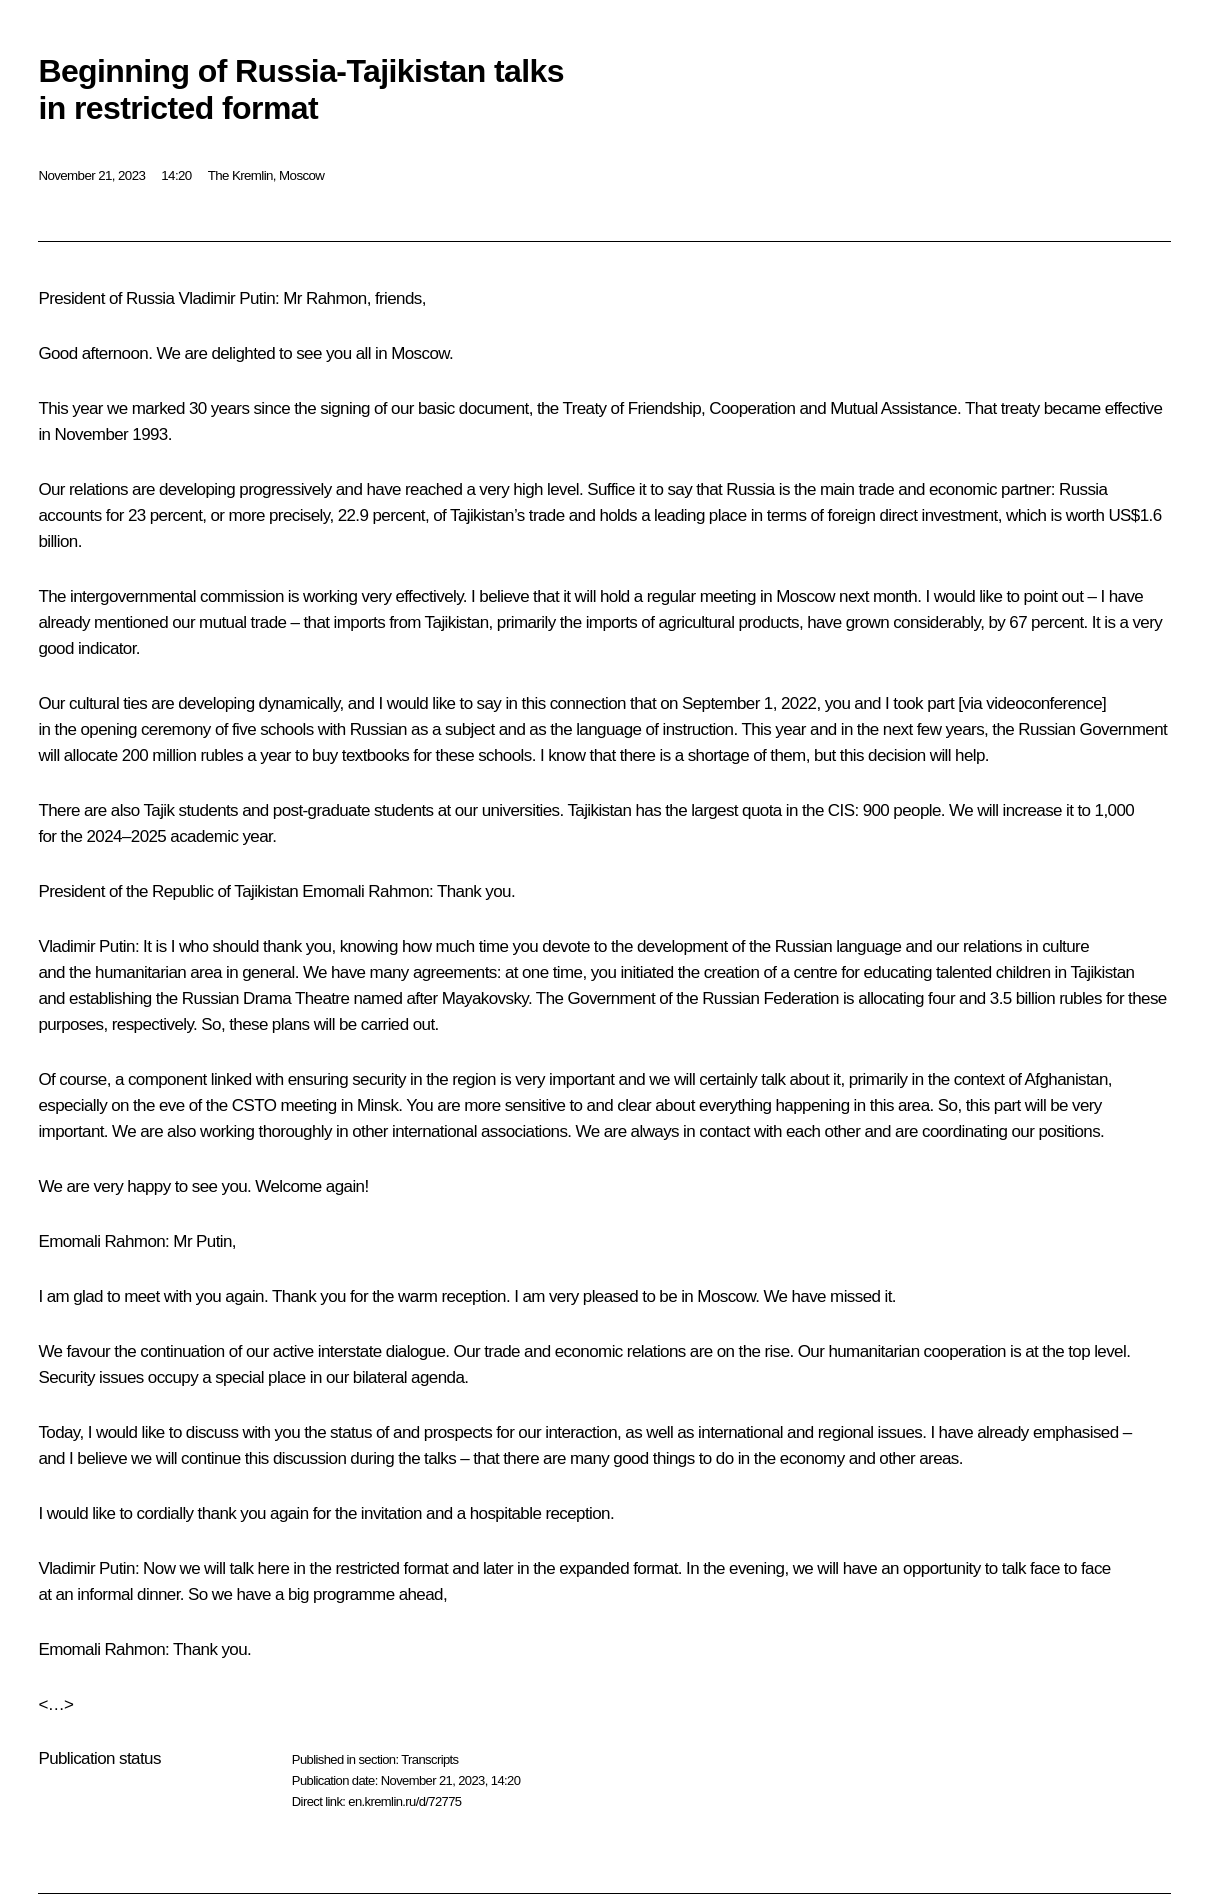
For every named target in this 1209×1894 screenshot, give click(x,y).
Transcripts (429, 1759)
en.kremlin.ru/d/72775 (404, 1801)
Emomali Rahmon (365, 891)
